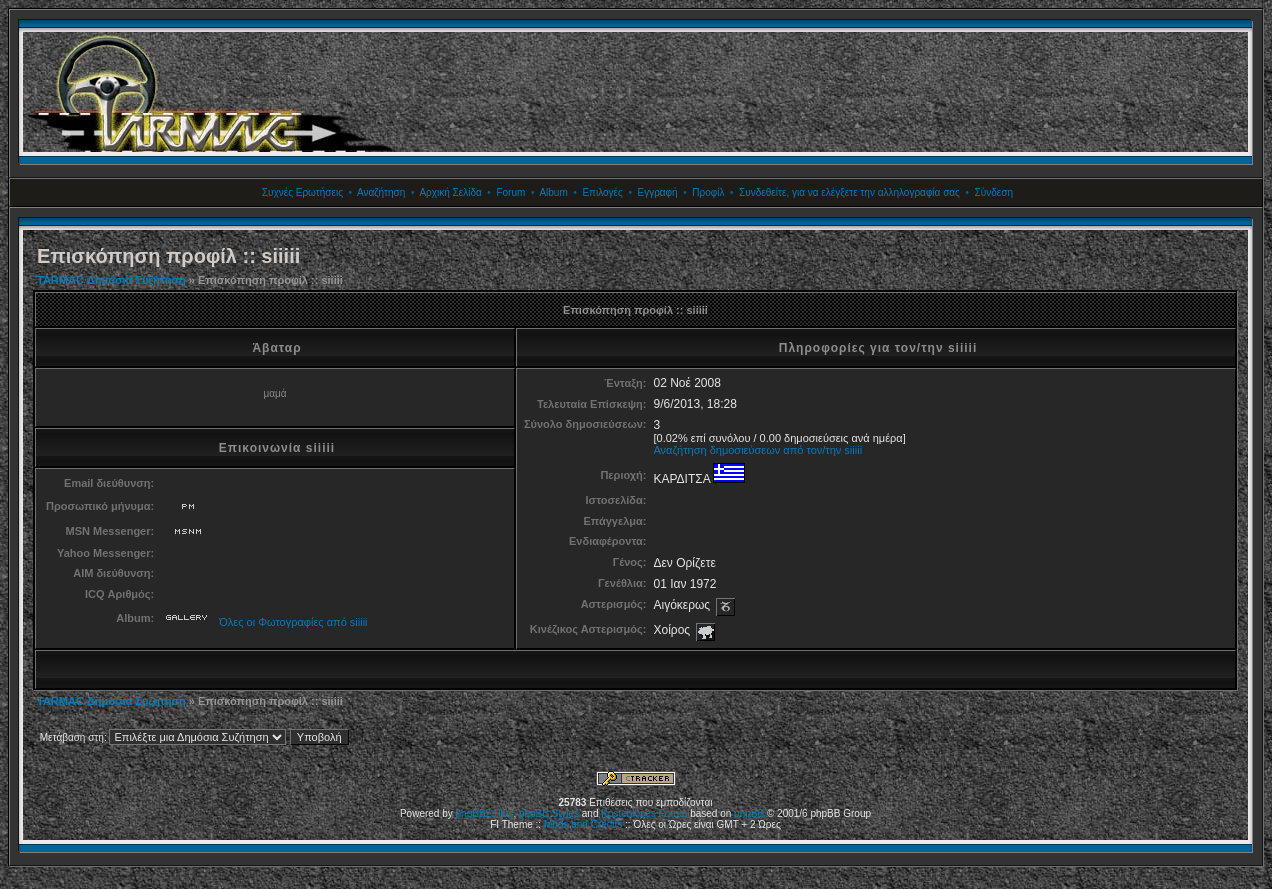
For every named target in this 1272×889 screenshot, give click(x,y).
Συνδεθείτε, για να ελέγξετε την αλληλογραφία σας (849, 192)
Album (553, 192)
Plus (503, 813)
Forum (510, 192)
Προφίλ (708, 192)
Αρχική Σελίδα (450, 192)
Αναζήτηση (381, 192)
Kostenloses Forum (644, 813)
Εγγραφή (657, 192)
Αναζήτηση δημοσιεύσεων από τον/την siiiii (757, 450)
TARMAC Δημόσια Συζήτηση (111, 280)
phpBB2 (474, 813)
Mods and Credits (583, 824)
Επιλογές (602, 192)
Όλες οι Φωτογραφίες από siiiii (293, 622)
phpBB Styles (549, 813)
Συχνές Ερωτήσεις (302, 192)
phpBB (749, 813)
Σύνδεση (994, 192)
